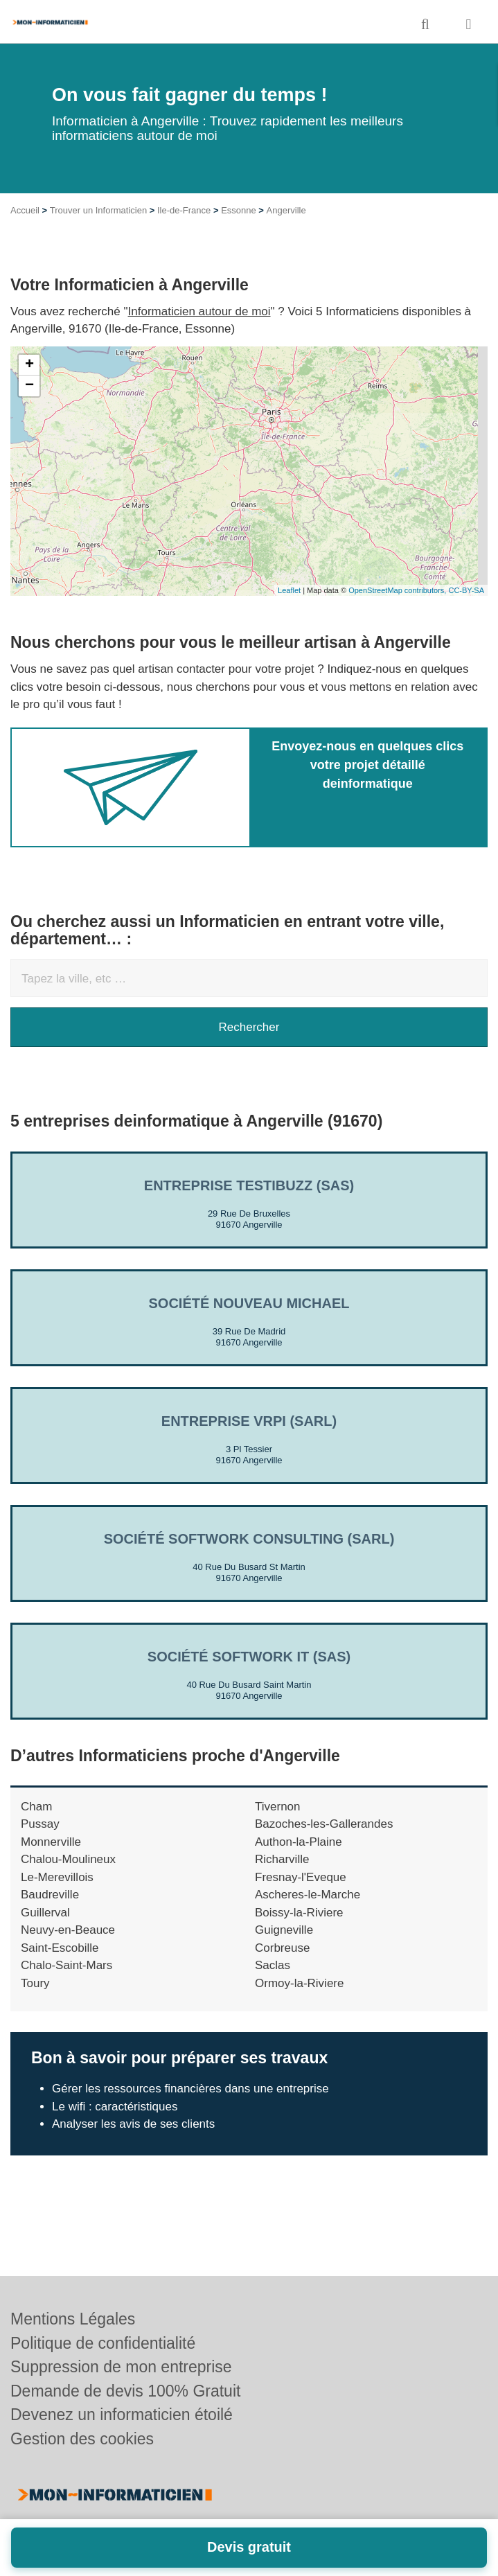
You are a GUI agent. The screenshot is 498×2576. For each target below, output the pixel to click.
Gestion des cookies (82, 2439)
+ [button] (29, 365)
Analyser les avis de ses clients (133, 2124)
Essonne (238, 210)
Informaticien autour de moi (199, 311)
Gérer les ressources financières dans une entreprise (190, 2088)
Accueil (24, 210)
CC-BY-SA (466, 590)
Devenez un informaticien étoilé (121, 2415)
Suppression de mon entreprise (121, 2367)
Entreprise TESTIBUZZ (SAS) (249, 1185)
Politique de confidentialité (102, 2343)
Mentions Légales (72, 2319)
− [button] (29, 386)
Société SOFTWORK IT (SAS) (249, 1656)
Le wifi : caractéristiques (114, 2106)
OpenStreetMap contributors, (398, 590)
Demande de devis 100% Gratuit (125, 2391)
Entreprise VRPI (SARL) (249, 1421)
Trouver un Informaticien (98, 210)
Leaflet (289, 590)
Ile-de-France (184, 210)
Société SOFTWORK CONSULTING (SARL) (249, 1538)
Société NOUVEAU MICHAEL (248, 1303)
